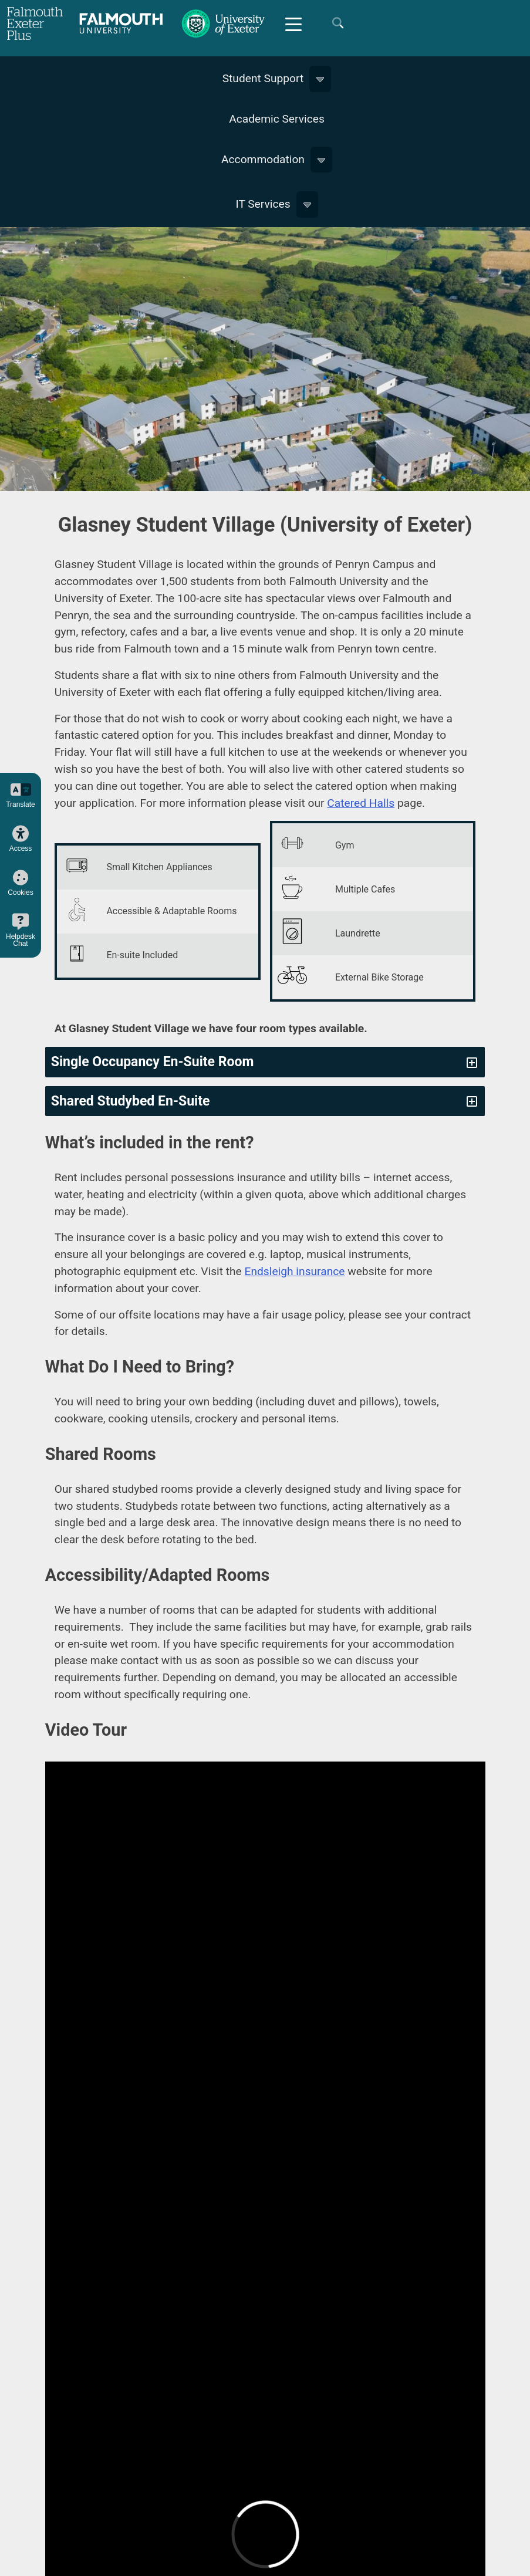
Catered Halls (360, 803)
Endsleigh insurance (295, 1271)
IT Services (262, 204)
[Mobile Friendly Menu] (293, 23)
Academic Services (277, 119)
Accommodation (263, 159)
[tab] (265, 1062)
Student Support (263, 78)
